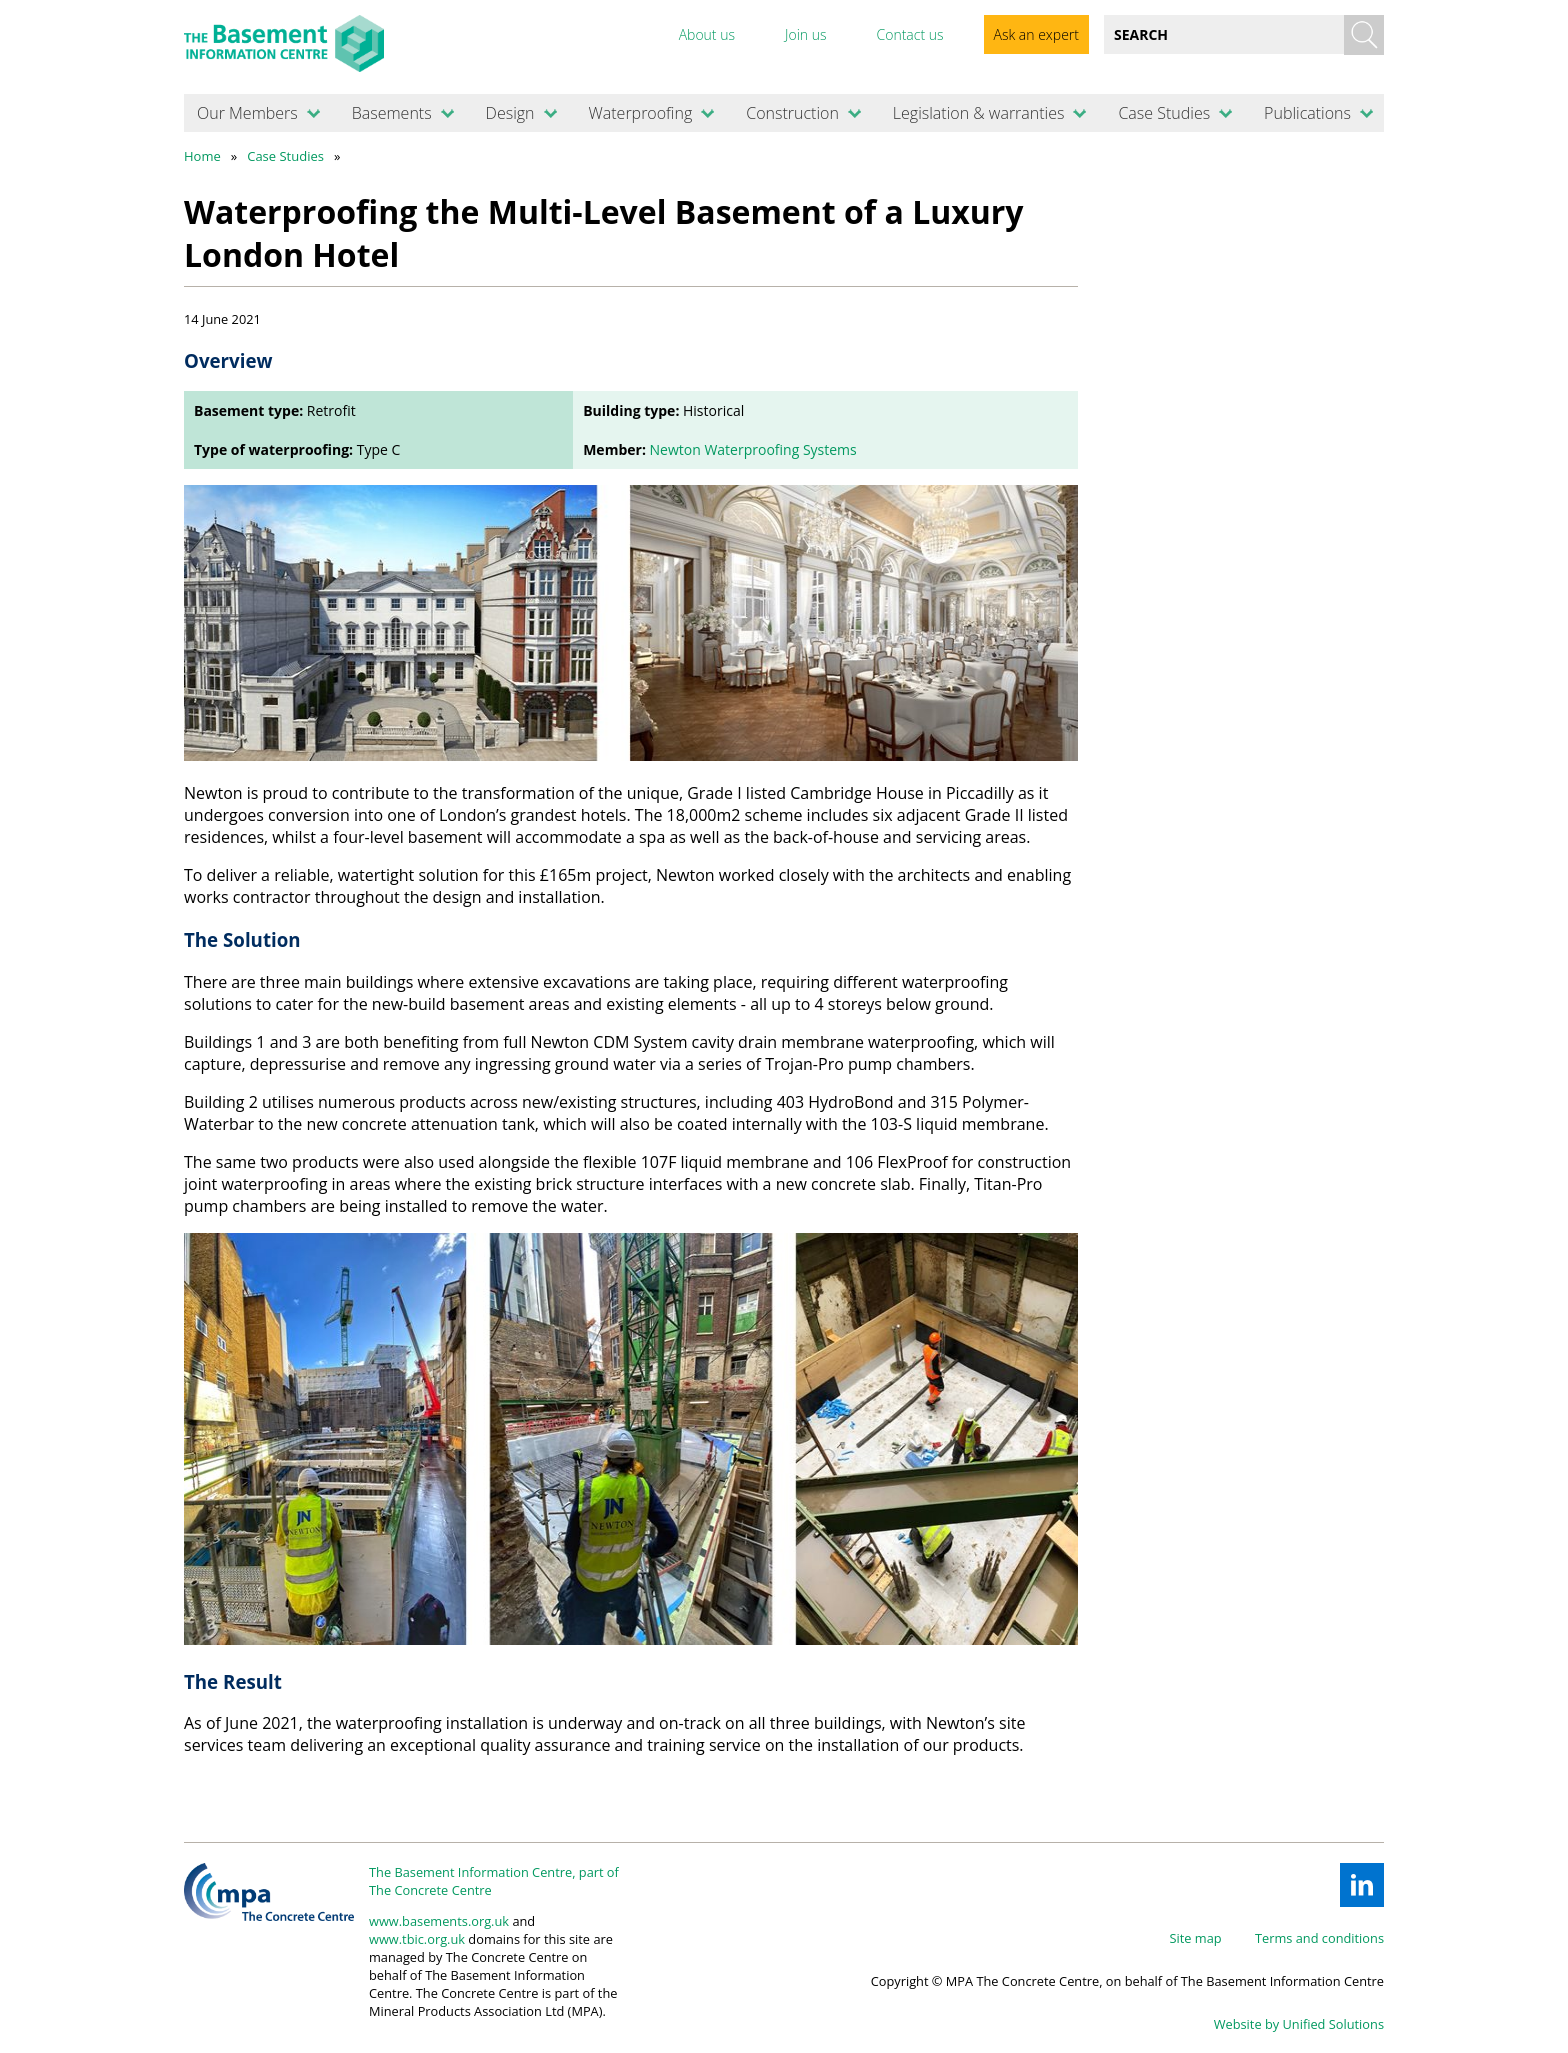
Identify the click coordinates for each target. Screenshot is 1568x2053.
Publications (1307, 113)
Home (202, 156)
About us (707, 34)
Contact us (909, 34)
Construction (792, 113)
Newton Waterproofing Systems (753, 449)
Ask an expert (1036, 34)
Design (510, 113)
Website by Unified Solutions (1299, 2024)
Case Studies (1164, 113)
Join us (806, 34)
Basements (392, 113)
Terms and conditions (1319, 1938)
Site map (1196, 1938)
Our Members (247, 113)
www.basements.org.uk (439, 1921)
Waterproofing (640, 113)
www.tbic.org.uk (417, 1939)
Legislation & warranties (979, 113)
